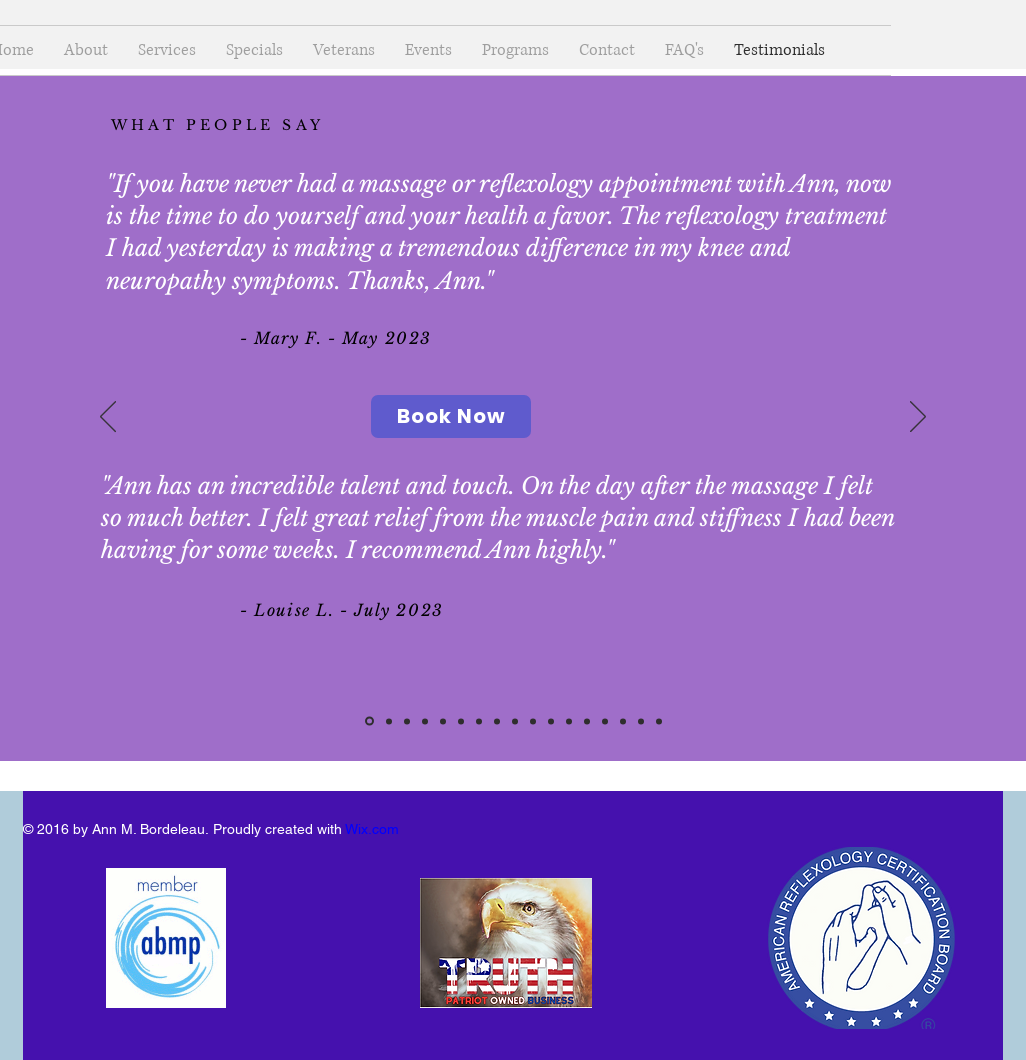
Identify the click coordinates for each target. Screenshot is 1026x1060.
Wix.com (372, 829)
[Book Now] (451, 416)
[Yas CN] (551, 721)
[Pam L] (569, 721)
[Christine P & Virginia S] (389, 721)
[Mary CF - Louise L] (369, 721)
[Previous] (108, 418)
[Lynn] (479, 721)
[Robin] (605, 721)
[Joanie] (497, 721)
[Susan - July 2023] (587, 721)
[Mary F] (533, 721)
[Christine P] (641, 721)
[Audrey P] (515, 721)
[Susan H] (407, 721)
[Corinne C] (461, 721)
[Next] (918, 418)
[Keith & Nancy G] (443, 721)
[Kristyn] (425, 721)
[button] (515, 50)
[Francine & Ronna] (623, 721)
